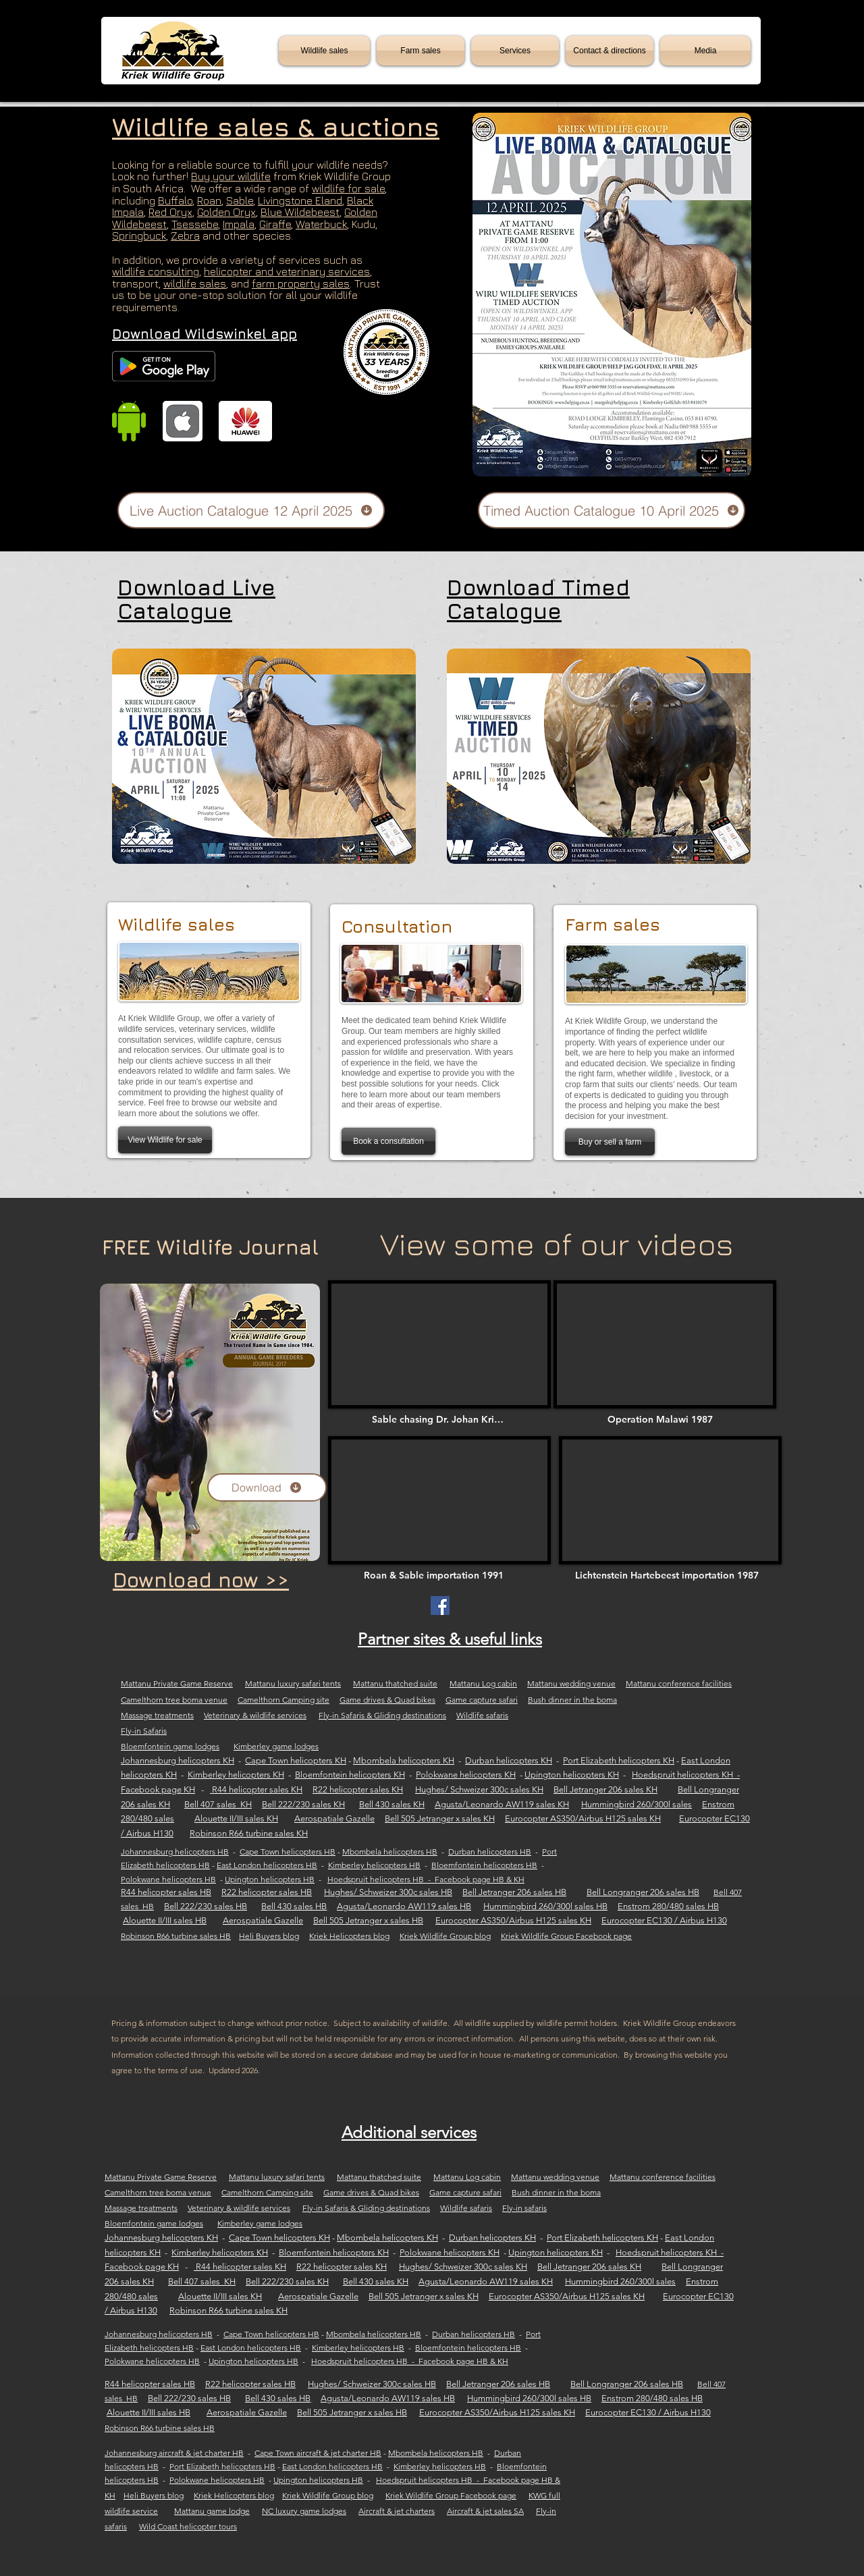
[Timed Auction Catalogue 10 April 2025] (611, 510)
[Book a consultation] (388, 1141)
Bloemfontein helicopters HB (484, 1865)
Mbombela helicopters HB (389, 1851)
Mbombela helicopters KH (403, 1760)
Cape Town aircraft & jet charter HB (317, 2453)
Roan (209, 200)
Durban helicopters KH (508, 1760)
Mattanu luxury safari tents (293, 1683)
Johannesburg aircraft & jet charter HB (174, 2453)
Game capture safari (482, 1700)
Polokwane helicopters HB (168, 1879)
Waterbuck (321, 224)
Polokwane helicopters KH (466, 1775)
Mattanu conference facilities (679, 1683)
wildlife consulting (155, 271)
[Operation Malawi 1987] (665, 1419)
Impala (238, 224)
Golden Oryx (226, 212)
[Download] (267, 1487)
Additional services (409, 2132)
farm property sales (301, 283)
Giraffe (275, 224)
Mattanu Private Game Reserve (177, 1683)
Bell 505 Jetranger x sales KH (440, 1818)
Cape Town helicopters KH (295, 1760)
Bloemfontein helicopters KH (350, 1775)
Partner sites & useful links (450, 1639)
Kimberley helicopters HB (374, 1865)
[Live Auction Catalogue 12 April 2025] (251, 510)
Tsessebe (194, 224)
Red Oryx (170, 212)
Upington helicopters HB (270, 1879)
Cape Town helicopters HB (287, 1851)
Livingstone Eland (300, 200)
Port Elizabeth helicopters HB (222, 2466)
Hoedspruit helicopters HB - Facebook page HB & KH (425, 1879)
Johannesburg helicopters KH (177, 1760)
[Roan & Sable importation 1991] (436, 1575)
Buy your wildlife (231, 176)
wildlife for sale (348, 188)
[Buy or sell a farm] (610, 1141)
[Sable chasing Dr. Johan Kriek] (439, 1419)
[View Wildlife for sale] (165, 1139)
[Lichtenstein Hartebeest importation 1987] (671, 1575)
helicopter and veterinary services (287, 271)
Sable (239, 200)
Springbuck (139, 235)
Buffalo (175, 200)
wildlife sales (194, 283)
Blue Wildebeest (300, 212)
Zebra (185, 235)
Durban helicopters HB (489, 1851)
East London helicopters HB (267, 1865)
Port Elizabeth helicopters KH (618, 1760)
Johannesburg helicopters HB (175, 1851)
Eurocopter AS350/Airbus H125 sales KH (583, 1818)
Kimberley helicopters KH (236, 1775)
